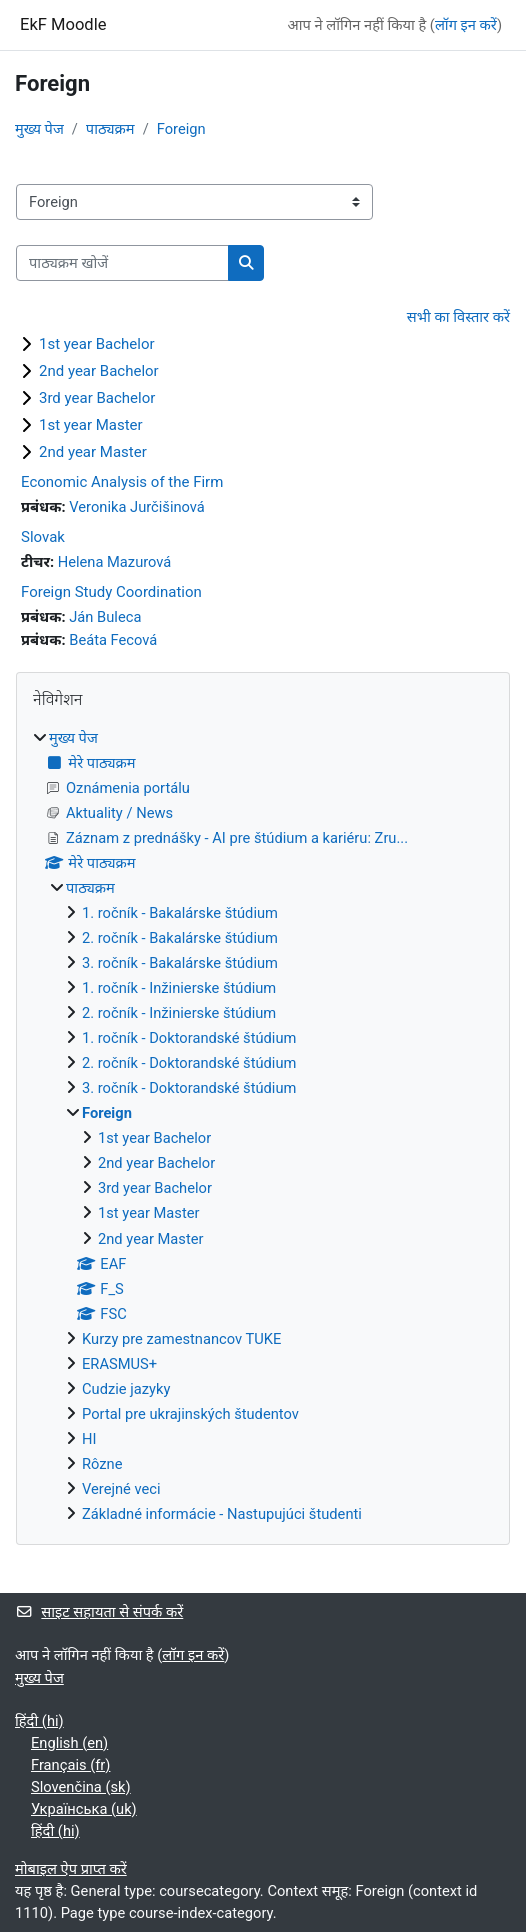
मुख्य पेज (39, 129)
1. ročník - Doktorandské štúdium (189, 1038)
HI (89, 1439)
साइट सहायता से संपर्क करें (99, 1612)
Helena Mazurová (115, 562)
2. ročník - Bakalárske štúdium (180, 938)
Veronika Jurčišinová (137, 507)
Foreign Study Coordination (111, 592)
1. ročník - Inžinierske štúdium (179, 988)
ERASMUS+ (119, 1364)
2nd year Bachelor (99, 371)
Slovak (43, 537)
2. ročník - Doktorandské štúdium (189, 1063)
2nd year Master (93, 452)
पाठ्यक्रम (110, 129)
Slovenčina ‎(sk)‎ (81, 1787)
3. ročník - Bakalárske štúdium (180, 963)
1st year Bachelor (97, 344)
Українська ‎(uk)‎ (84, 1809)
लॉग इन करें (466, 25)
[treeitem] (263, 1126)
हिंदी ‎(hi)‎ (39, 1721)
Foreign (181, 129)
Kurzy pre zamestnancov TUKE (181, 1339)
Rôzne (102, 1464)
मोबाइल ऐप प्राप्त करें (71, 1869)
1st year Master (91, 425)
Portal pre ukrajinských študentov (190, 1414)
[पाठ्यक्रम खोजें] (122, 263)
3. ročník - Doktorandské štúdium (189, 1088)
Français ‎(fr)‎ (70, 1765)
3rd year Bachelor (97, 398)
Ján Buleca (105, 617)
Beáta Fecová (113, 640)
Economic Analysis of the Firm (122, 482)
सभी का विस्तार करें (458, 317)
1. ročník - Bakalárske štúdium (180, 913)
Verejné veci (121, 1489)
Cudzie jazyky (126, 1389)
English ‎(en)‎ (69, 1743)
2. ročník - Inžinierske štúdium (179, 1013)
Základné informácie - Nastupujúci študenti (222, 1514)
